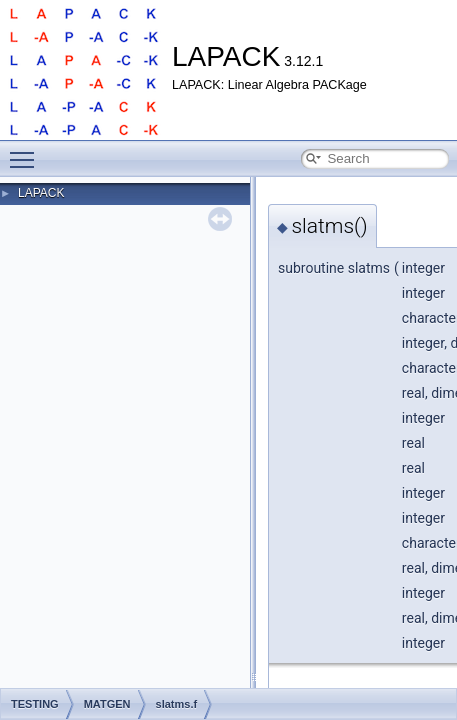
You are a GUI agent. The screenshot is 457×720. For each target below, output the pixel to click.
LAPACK (41, 193)
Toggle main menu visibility (27, 151)
